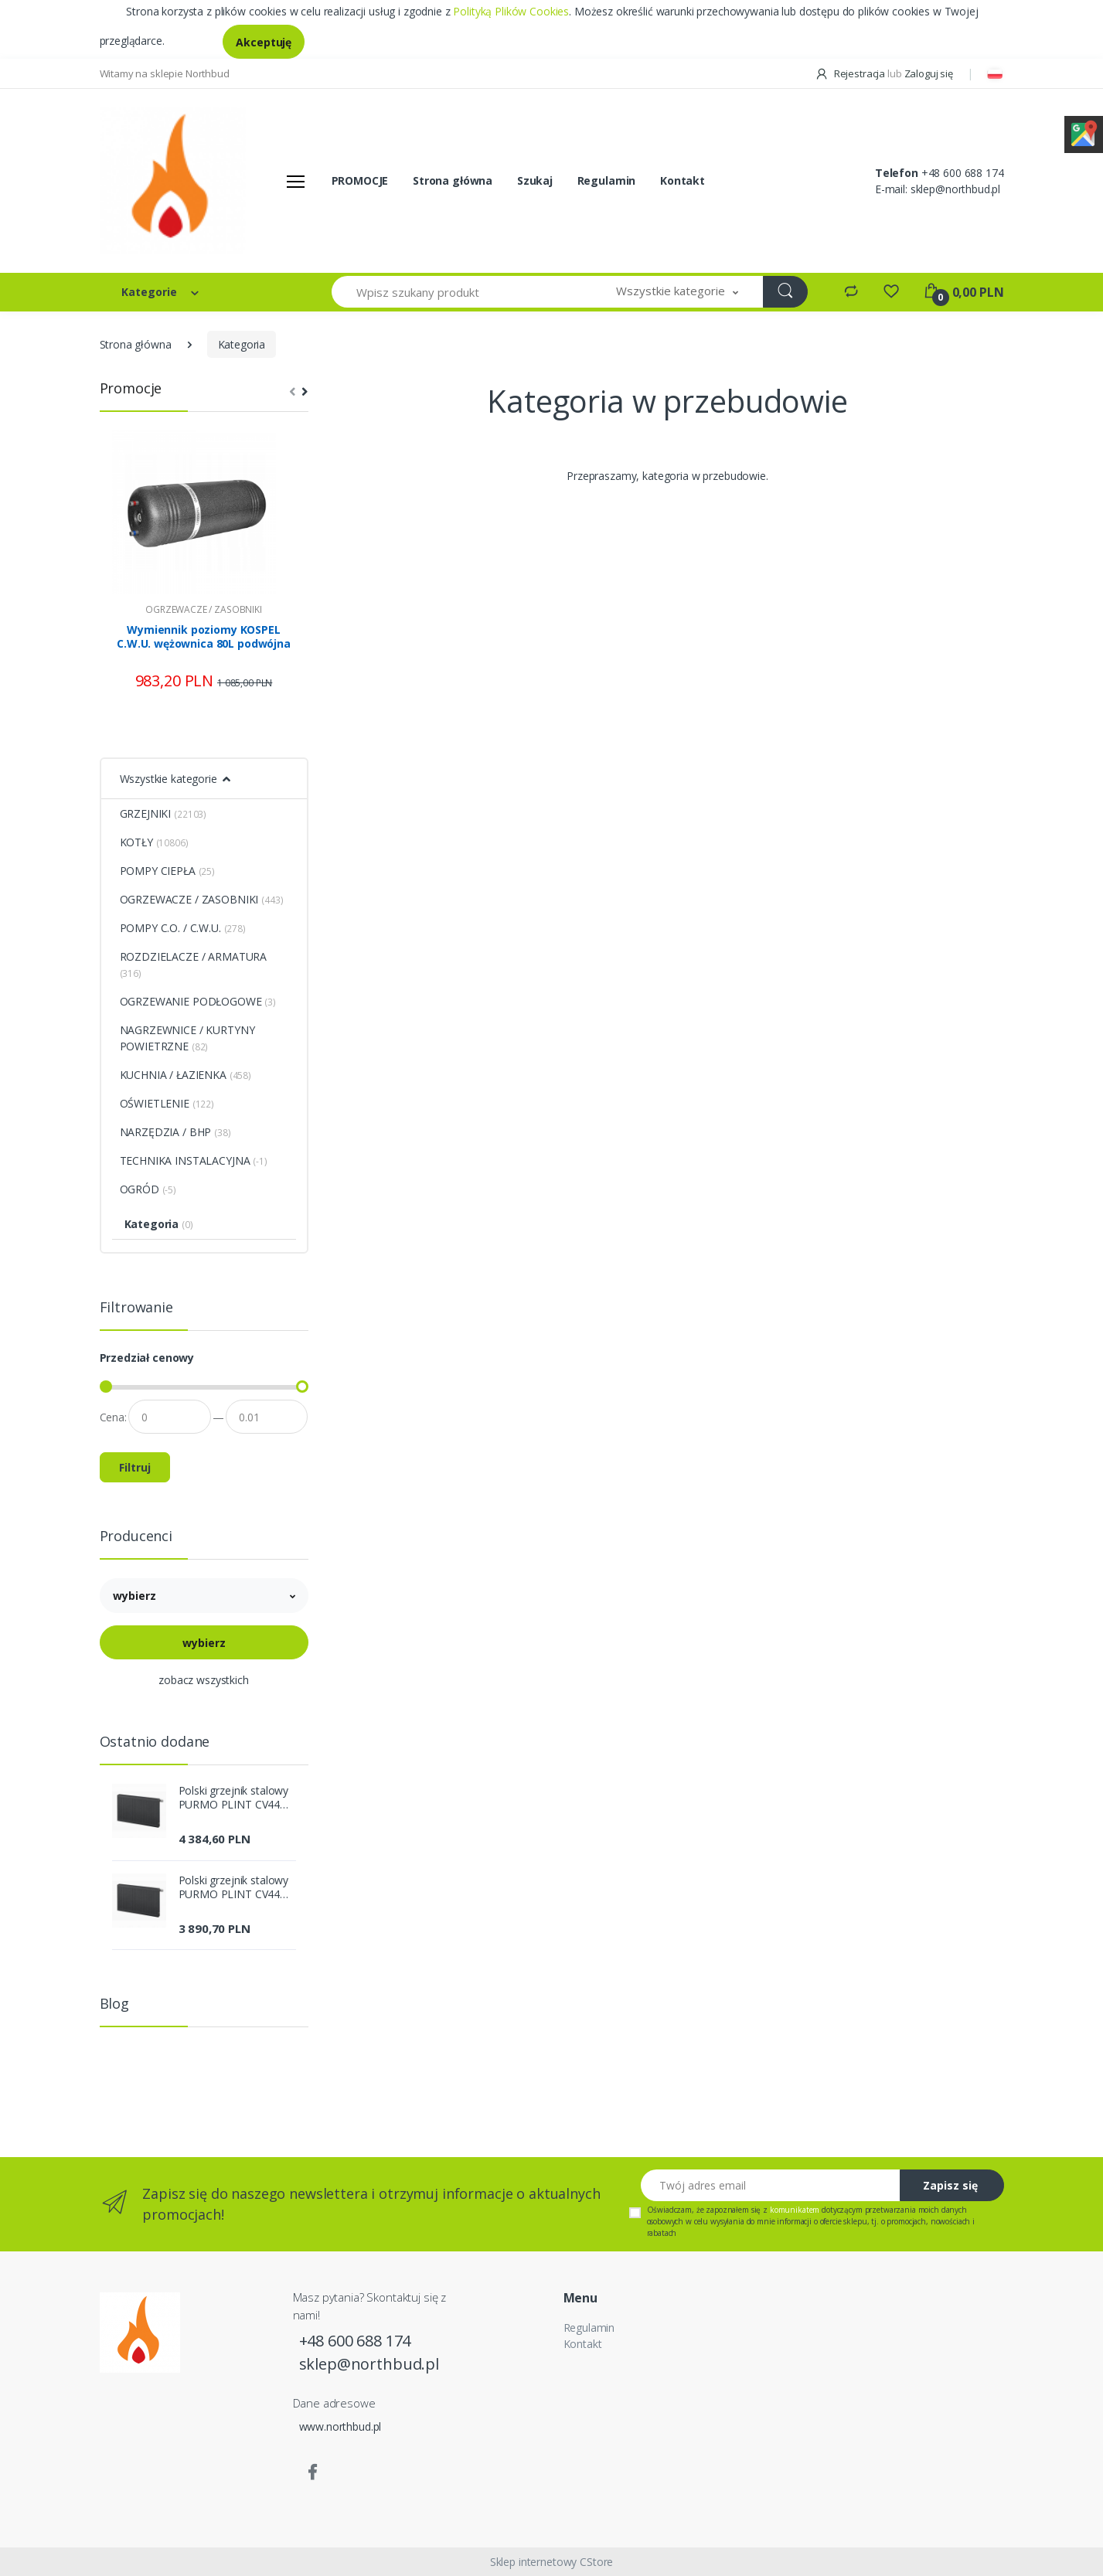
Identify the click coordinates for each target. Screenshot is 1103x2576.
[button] (677, 292)
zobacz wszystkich (203, 1680)
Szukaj (535, 180)
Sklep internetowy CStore (552, 2561)
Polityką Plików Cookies (511, 11)
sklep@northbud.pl (956, 189)
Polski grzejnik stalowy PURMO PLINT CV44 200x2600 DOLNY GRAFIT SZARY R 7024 (234, 1887)
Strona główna (452, 180)
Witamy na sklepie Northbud (165, 73)
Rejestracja (851, 73)
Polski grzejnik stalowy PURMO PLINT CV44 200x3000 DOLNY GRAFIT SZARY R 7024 (234, 1798)
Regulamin (606, 180)
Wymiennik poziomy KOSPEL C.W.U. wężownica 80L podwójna (204, 637)
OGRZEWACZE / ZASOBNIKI (203, 609)
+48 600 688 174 (962, 172)
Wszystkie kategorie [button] (168, 778)
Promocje (131, 388)
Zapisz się (950, 2185)
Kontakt (682, 180)
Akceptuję (263, 42)
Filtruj (135, 1467)
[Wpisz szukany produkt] (462, 292)
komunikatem (794, 2209)
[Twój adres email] (770, 2185)
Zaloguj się (928, 73)
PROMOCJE (360, 180)
